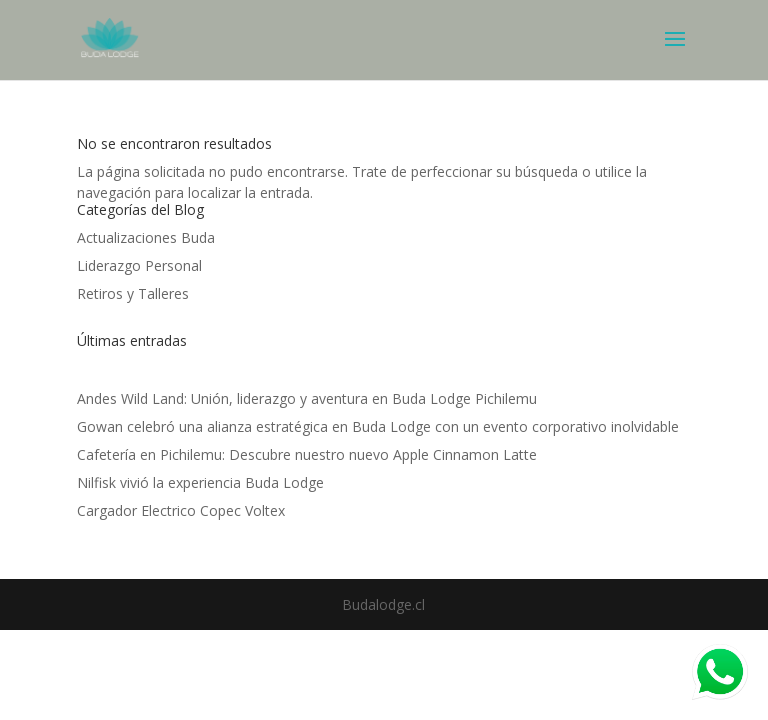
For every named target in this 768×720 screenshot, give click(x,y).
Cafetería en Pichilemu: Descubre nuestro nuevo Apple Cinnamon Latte (307, 454)
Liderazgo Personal (139, 265)
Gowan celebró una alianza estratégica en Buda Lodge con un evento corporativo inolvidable (378, 426)
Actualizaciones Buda (146, 237)
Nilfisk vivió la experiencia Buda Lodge (200, 482)
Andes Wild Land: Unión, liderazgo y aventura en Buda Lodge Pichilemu (307, 398)
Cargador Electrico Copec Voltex (181, 510)
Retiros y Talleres (133, 293)
